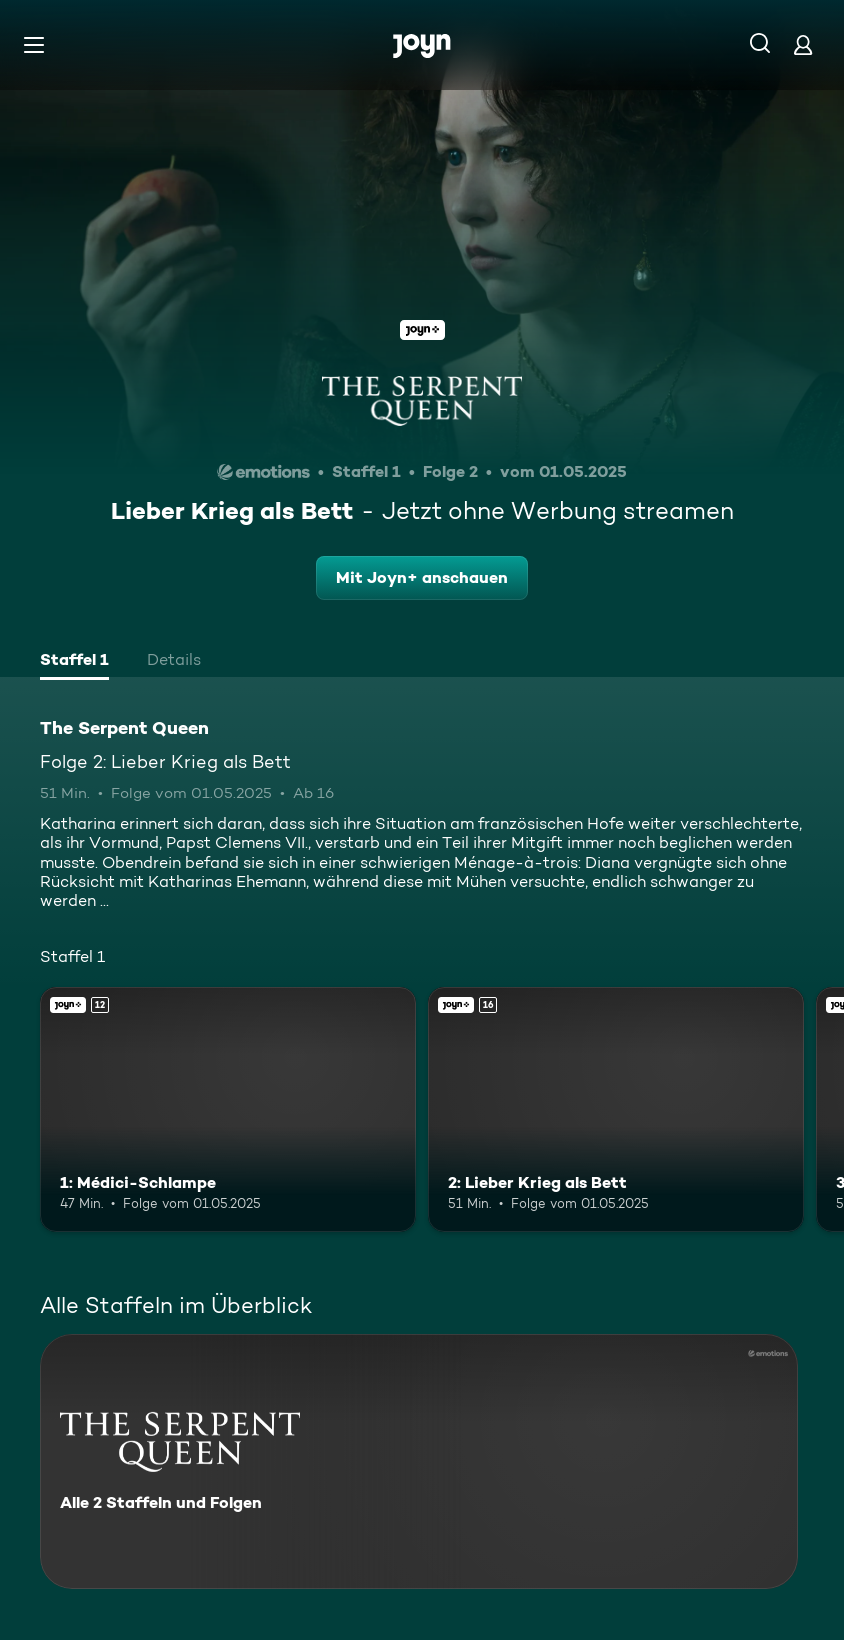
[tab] (74, 662)
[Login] (803, 44)
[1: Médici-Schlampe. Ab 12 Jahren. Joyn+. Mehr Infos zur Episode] (228, 1109)
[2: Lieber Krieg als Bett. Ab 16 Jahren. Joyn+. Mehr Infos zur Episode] (616, 1109)
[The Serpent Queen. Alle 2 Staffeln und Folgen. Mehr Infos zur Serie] (419, 1461)
